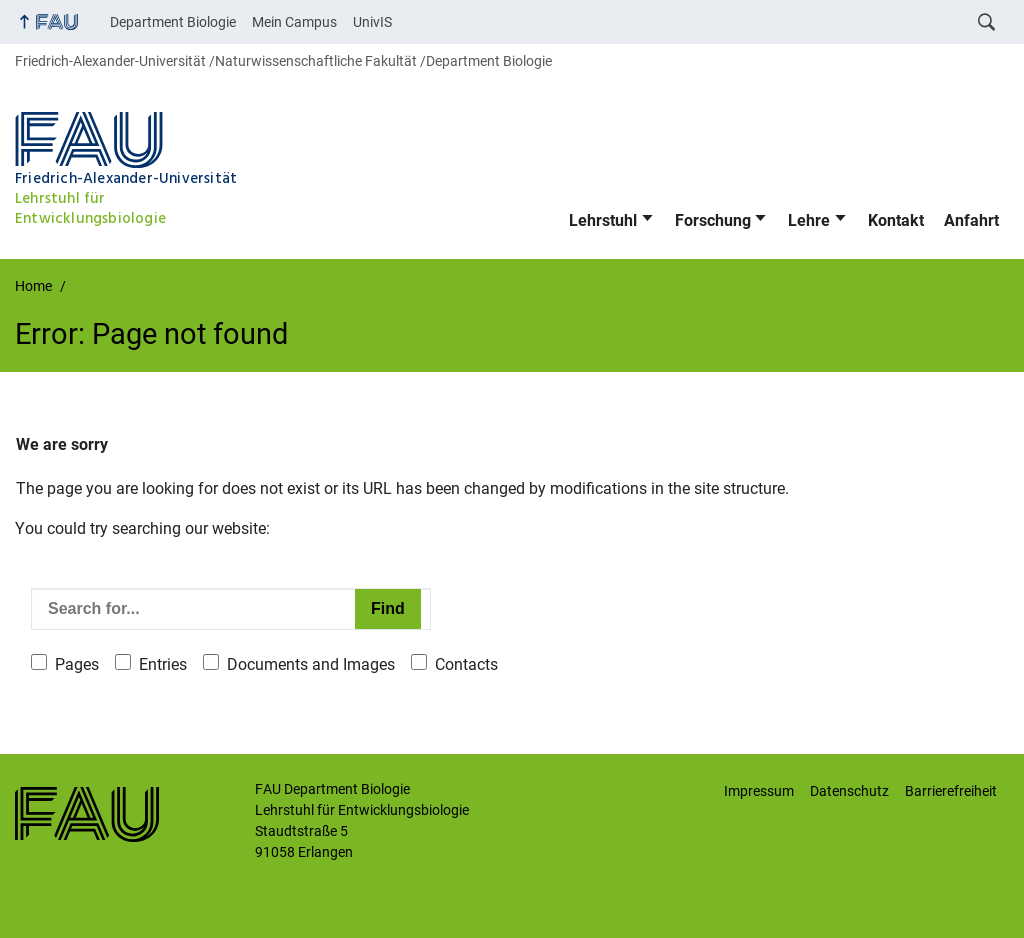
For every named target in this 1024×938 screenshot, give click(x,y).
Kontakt (896, 220)
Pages (77, 664)
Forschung (713, 220)
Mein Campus (294, 22)
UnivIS (372, 22)
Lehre (809, 220)
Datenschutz (849, 791)
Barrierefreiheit (951, 791)
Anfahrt (971, 220)
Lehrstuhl (603, 220)
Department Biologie (173, 22)
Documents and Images (311, 664)
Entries (163, 664)
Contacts (466, 664)
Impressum (759, 791)
